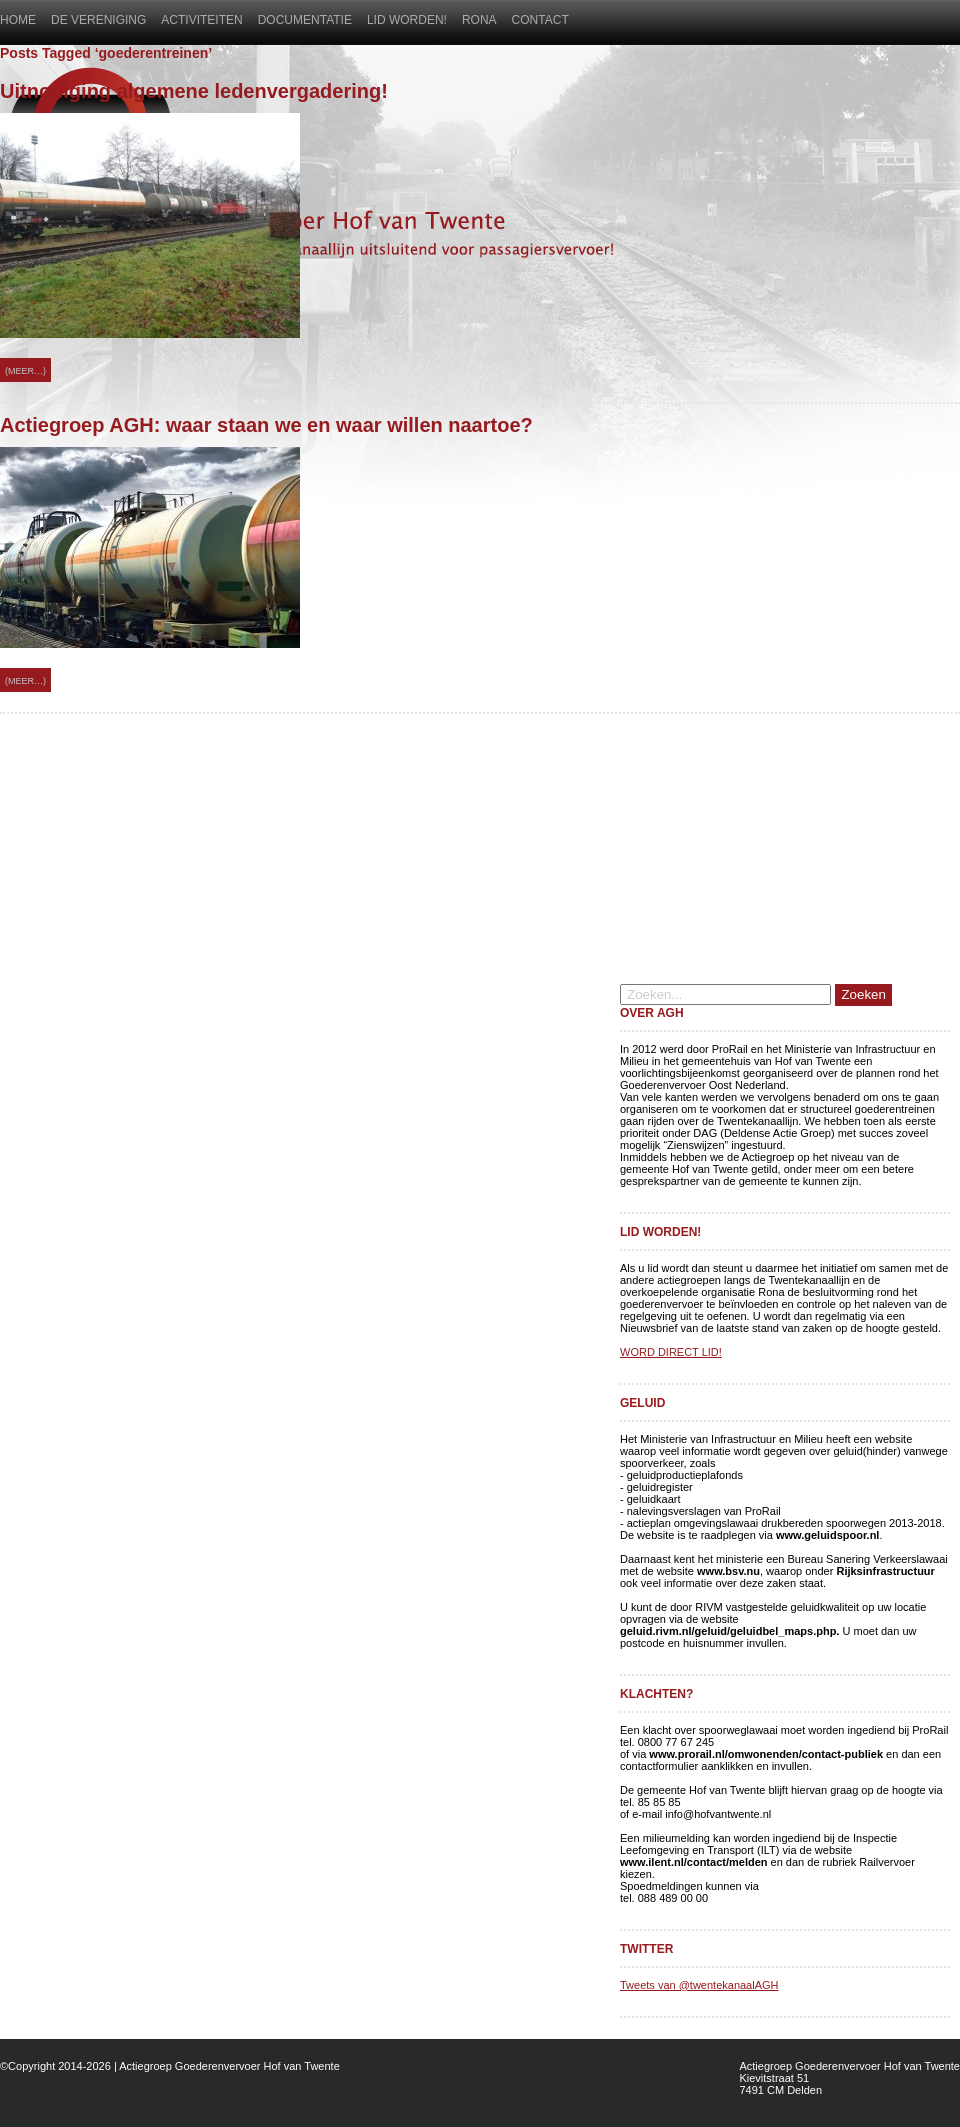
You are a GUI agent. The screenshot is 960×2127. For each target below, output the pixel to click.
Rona (479, 20)
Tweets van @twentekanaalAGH (699, 1985)
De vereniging (98, 20)
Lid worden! (407, 20)
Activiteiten (201, 20)
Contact (540, 20)
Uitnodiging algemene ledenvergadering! (194, 91)
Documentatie (305, 20)
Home (18, 20)
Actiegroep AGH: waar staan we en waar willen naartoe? (266, 425)
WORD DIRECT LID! (671, 1352)
